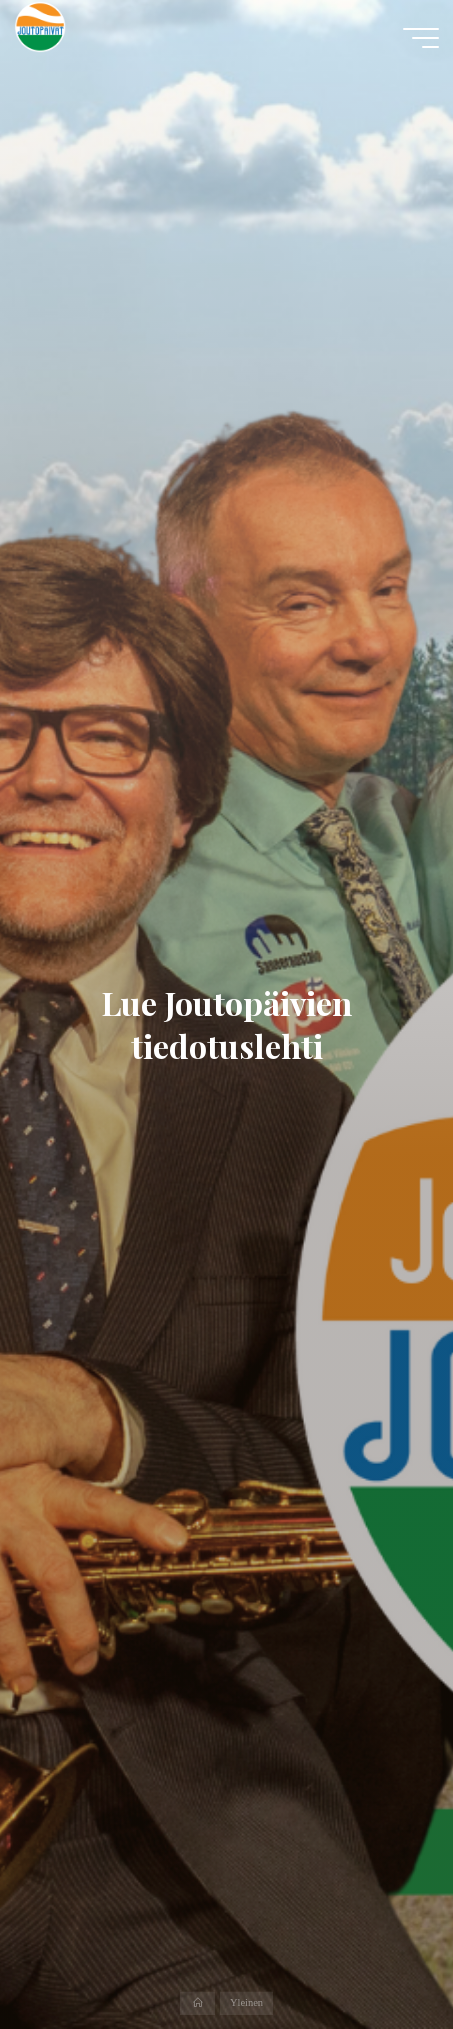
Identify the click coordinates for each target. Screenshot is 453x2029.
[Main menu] (421, 38)
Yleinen (246, 2003)
